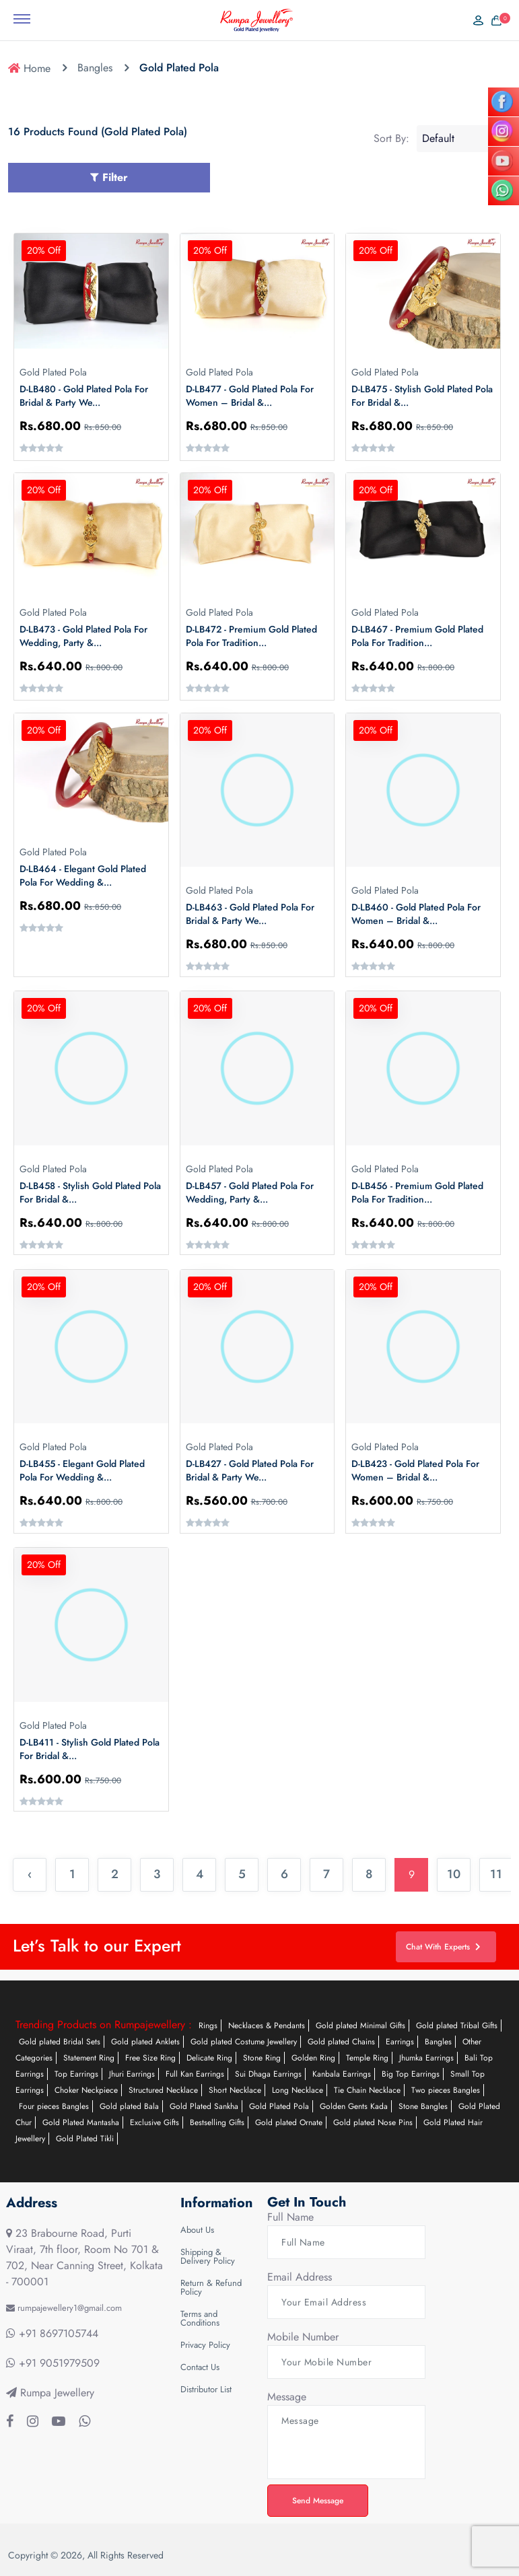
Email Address (299, 2277)
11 (496, 1874)
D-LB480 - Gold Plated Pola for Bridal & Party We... (84, 395)
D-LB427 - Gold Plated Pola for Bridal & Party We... (250, 1470)
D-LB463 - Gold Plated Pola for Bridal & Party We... (250, 913)
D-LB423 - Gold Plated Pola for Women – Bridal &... (415, 1470)
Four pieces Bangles (54, 2106)
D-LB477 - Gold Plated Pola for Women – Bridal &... (250, 395)
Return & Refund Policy (211, 2287)
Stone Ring (262, 2058)
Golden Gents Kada (354, 2106)
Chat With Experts (443, 1947)
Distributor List (206, 2389)
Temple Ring (367, 2058)
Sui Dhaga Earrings (268, 2074)
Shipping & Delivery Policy (207, 2256)
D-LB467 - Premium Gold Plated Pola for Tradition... (417, 635)
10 (453, 1874)
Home (29, 68)
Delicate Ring (209, 2058)
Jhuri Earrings (132, 2074)
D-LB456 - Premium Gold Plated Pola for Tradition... (417, 1192)
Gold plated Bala (129, 2106)
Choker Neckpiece (86, 2090)
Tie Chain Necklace (367, 2090)
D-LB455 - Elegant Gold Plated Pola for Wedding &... (82, 1470)
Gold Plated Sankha (204, 2106)
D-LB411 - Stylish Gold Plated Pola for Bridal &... (90, 1749)
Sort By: (391, 138)
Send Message (317, 2501)
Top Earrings (76, 2074)
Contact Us (199, 2367)
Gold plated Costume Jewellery (244, 2042)
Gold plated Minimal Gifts (360, 2025)
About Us (197, 2229)
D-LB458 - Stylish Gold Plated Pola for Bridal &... (90, 1192)
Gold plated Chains (341, 2042)
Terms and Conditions (199, 2318)
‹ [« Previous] (30, 1874)
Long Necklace (297, 2090)
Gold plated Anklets (145, 2042)
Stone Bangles (423, 2106)
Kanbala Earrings (341, 2074)
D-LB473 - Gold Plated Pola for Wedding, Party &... (83, 635)
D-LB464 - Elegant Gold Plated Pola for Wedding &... (83, 875)
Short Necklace (235, 2090)
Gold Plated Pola (279, 2106)
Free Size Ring (150, 2058)
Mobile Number (303, 2337)
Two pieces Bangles (445, 2090)
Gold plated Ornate (288, 2122)
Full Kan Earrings (195, 2074)
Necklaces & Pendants (266, 2025)
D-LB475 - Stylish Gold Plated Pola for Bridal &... (422, 395)
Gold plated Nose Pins (373, 2122)
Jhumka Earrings (426, 2058)
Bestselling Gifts (217, 2122)
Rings (208, 2025)
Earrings (400, 2042)
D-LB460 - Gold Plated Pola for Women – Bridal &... (416, 913)
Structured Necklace (163, 2090)
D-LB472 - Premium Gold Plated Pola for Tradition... (251, 635)
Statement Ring (88, 2058)
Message (286, 2396)
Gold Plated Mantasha (80, 2122)
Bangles (94, 67)
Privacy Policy (205, 2344)
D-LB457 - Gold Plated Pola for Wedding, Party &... (250, 1192)
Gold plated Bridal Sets (59, 2042)
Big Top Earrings (411, 2074)
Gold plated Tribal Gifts (456, 2025)
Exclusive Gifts (154, 2122)
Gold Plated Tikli (85, 2139)
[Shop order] (464, 138)
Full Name (290, 2217)
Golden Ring (313, 2058)
